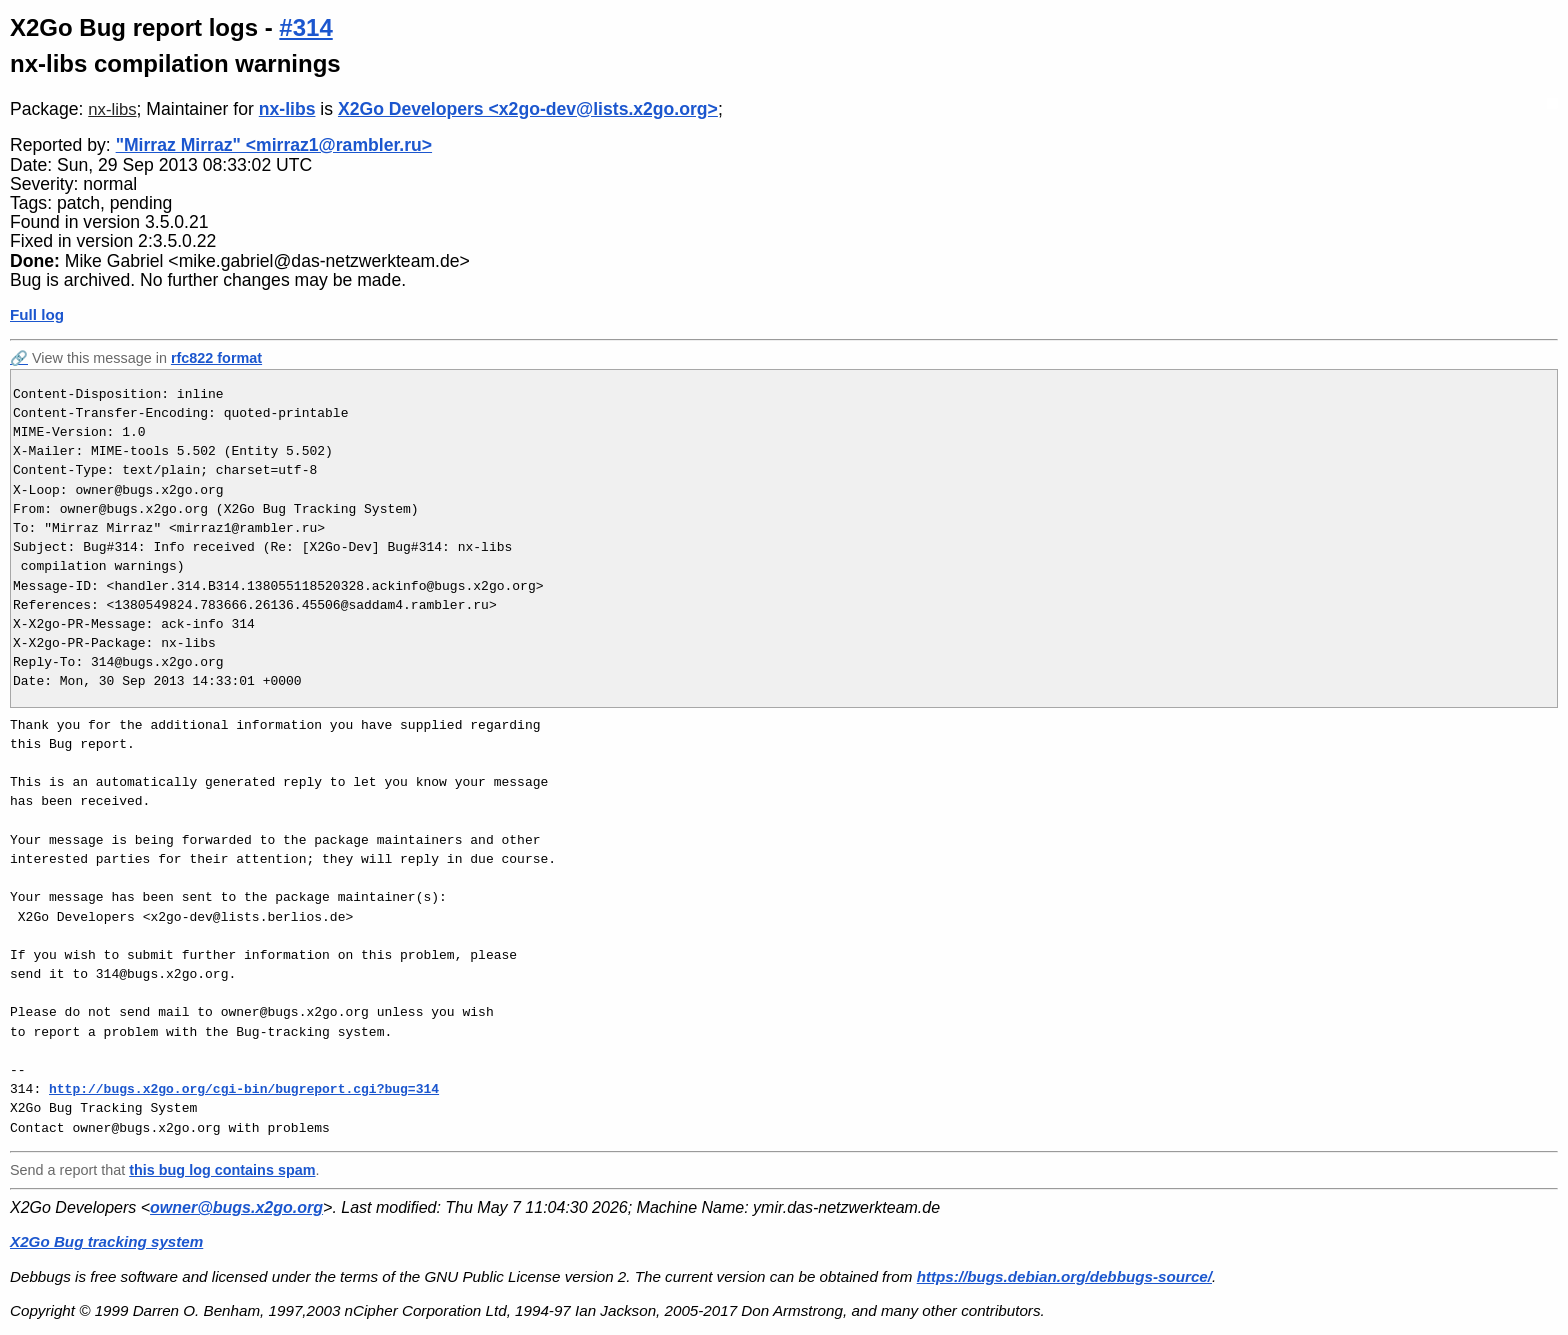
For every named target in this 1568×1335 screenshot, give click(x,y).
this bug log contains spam (222, 1170)
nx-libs (112, 109)
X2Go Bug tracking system (106, 1241)
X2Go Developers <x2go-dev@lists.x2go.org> (528, 109)
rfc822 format (216, 358)
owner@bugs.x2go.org (236, 1207)
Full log (37, 314)
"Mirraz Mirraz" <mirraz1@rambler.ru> (274, 145)
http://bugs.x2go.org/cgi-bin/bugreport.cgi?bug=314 (244, 1089)
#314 (305, 27)
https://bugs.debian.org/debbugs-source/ (1064, 1276)
